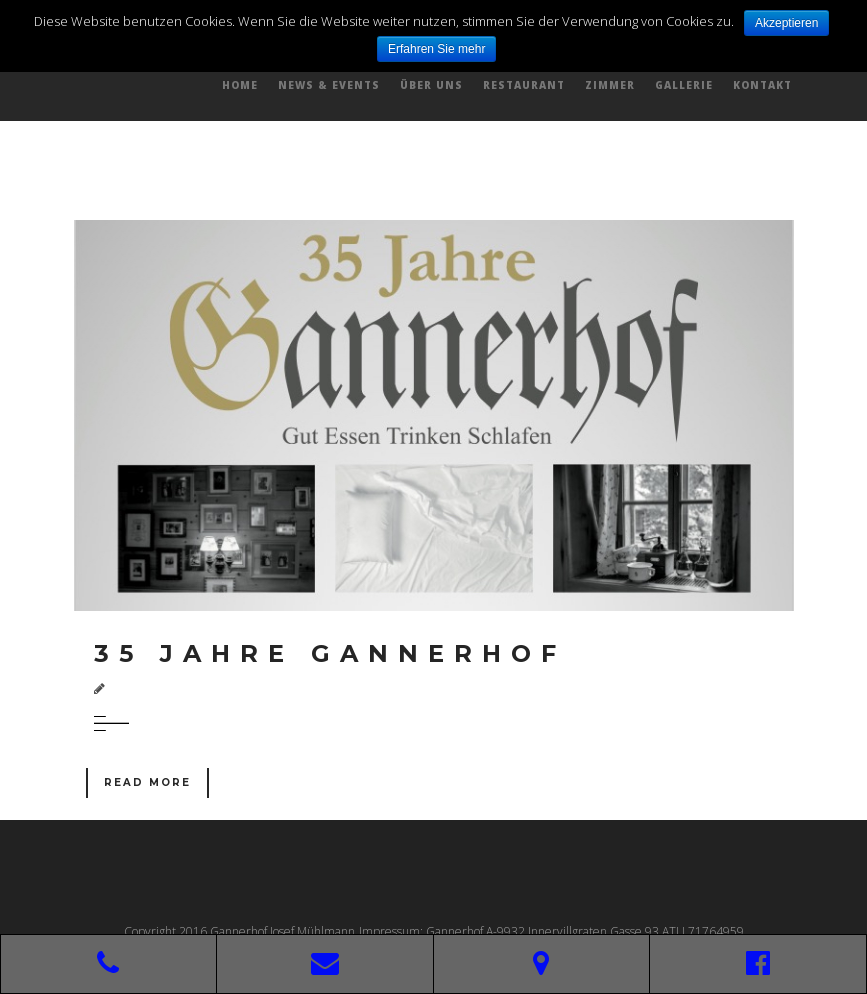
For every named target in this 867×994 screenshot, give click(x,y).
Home (240, 85)
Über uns (431, 85)
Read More (147, 782)
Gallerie (684, 85)
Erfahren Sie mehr (436, 49)
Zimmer (610, 85)
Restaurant (524, 85)
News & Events (329, 85)
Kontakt (762, 85)
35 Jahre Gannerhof (330, 653)
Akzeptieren (786, 23)
